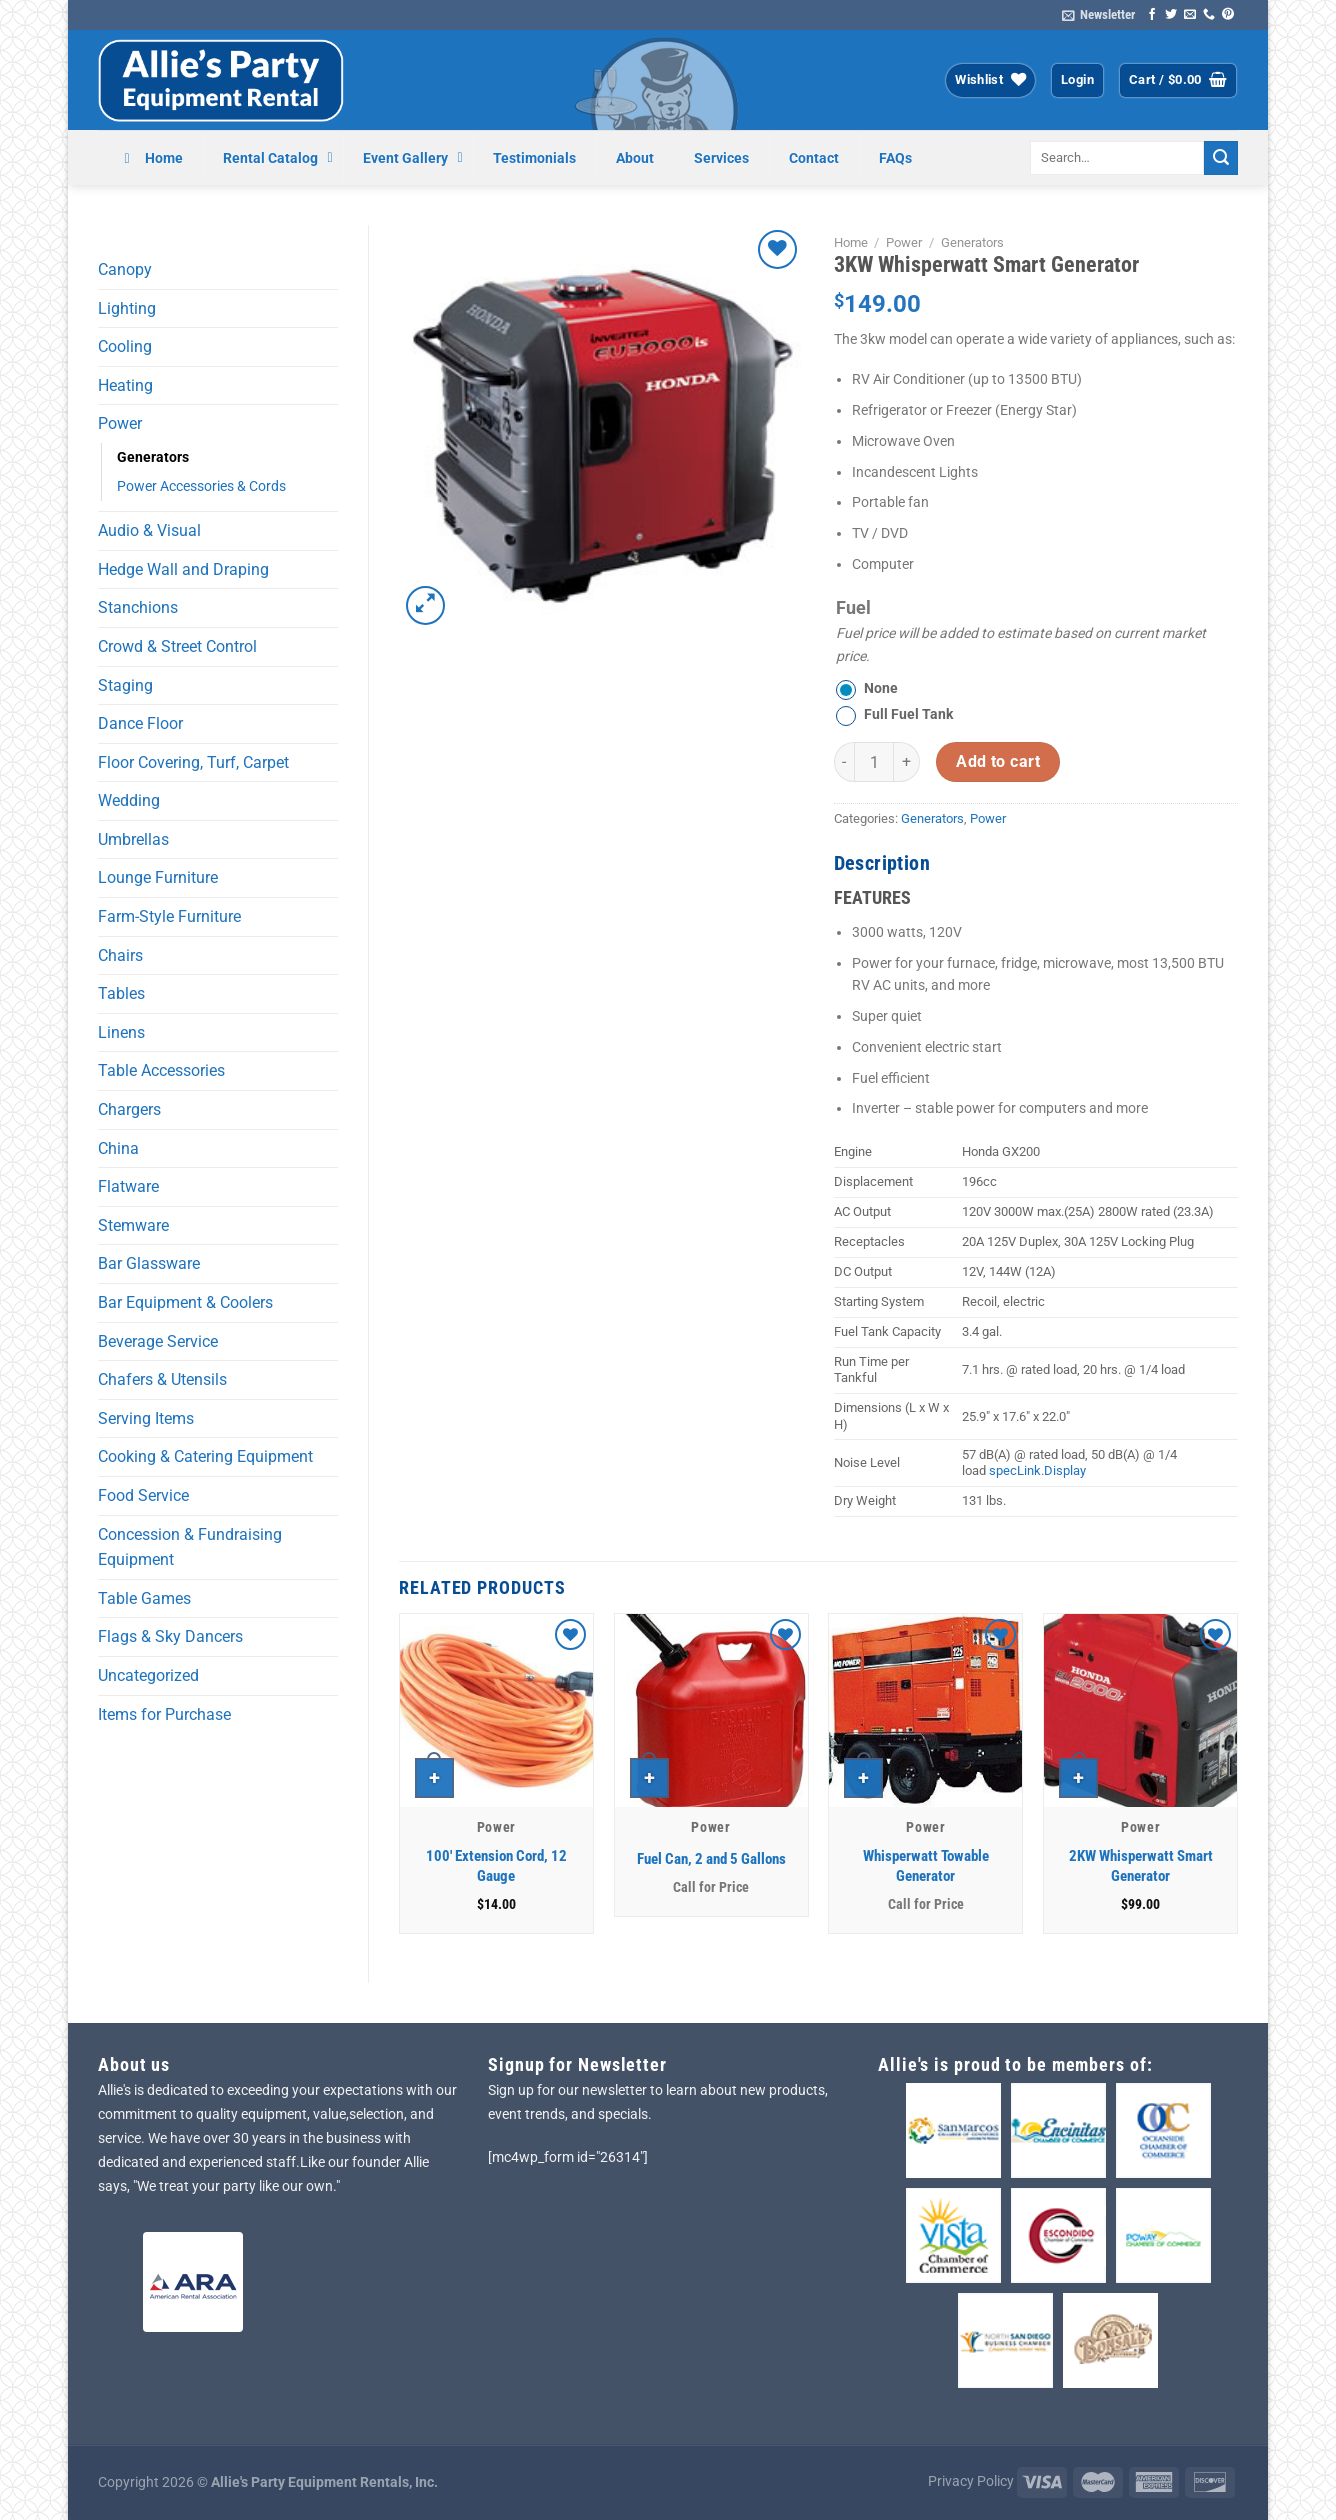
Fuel (853, 607)
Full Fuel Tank (908, 714)
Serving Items (146, 1418)
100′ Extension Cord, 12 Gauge (496, 1866)
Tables (121, 993)
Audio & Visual (149, 530)
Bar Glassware (149, 1263)
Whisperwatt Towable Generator (926, 1866)
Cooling (125, 346)
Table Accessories (161, 1070)
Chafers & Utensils (162, 1379)
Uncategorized (148, 1675)
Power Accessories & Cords (201, 486)
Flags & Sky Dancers (170, 1636)
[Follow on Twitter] (1171, 15)
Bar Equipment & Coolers (185, 1302)
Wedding (129, 800)
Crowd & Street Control (177, 646)
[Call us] (1209, 15)
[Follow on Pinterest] (1228, 15)
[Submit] (1221, 158)
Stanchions (138, 607)
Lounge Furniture (158, 877)
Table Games (144, 1598)
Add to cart (998, 762)
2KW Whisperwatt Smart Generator (1141, 1866)
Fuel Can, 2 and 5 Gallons (711, 1859)
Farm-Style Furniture (169, 916)
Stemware (133, 1225)
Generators (153, 457)
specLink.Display (1037, 1470)
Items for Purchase (164, 1714)
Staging (125, 685)
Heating (125, 385)
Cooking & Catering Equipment (205, 1456)
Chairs (120, 955)
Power (120, 423)
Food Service (143, 1495)
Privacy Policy (971, 2481)
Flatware (128, 1186)
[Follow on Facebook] (1152, 15)
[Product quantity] (874, 762)
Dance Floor (140, 723)
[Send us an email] (1190, 15)
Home (851, 242)
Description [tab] (882, 863)
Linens (121, 1032)
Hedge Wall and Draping (183, 569)
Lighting (127, 308)
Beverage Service (158, 1341)
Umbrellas (133, 839)
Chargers (129, 1109)
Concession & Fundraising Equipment (190, 1547)
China (118, 1148)
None (881, 688)
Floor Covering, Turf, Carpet (193, 762)
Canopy (125, 269)
